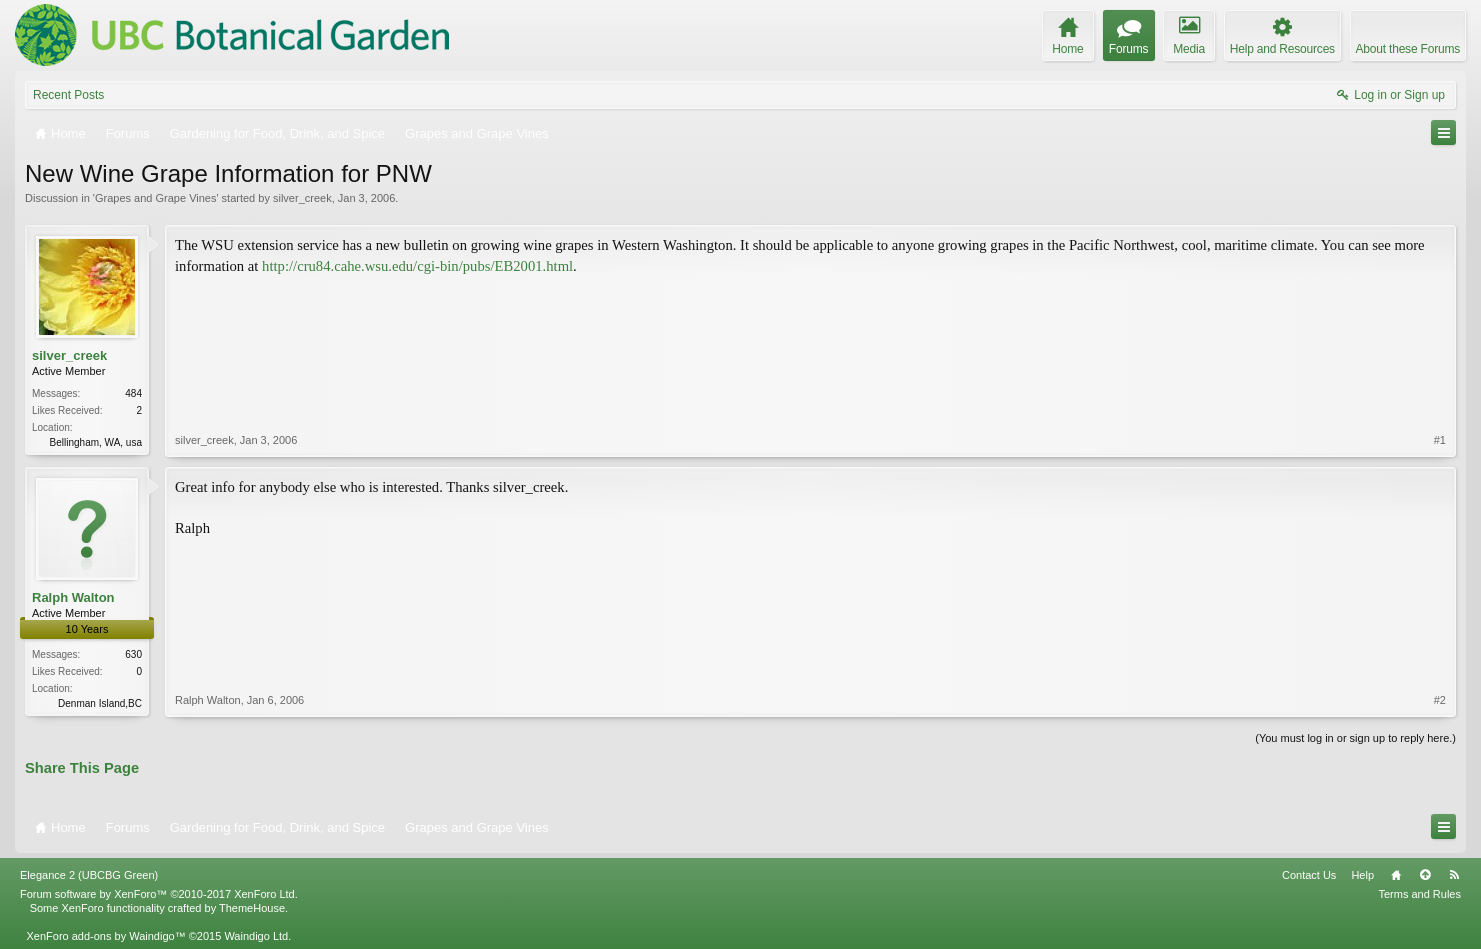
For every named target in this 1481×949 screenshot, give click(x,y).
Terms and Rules (1419, 894)
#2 (1440, 700)
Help (1362, 875)
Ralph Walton (73, 597)
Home (1396, 875)
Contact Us (1309, 875)
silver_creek (302, 198)
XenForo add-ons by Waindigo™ (105, 936)
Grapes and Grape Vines (155, 198)
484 (133, 393)
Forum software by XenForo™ (159, 894)
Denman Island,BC (100, 703)
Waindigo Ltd (256, 936)
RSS (1454, 875)
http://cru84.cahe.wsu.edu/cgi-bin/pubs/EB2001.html (417, 266)
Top (1425, 875)
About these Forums (1408, 49)
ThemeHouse (252, 908)
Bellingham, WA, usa (96, 442)
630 (133, 654)
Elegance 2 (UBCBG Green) (89, 875)
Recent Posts (68, 95)
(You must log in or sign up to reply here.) (1355, 738)
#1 (1440, 440)
